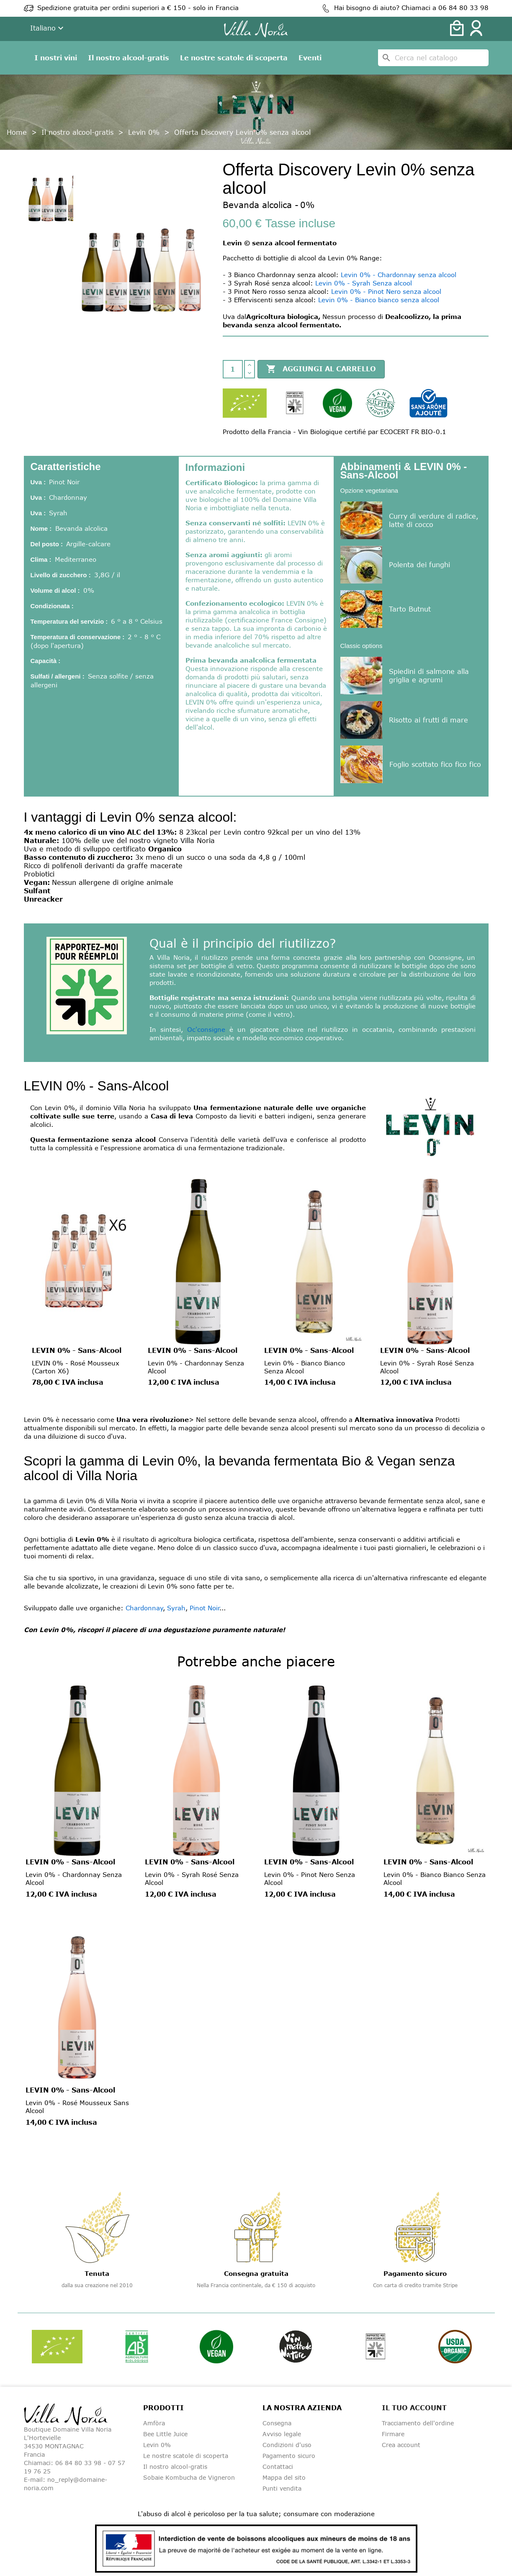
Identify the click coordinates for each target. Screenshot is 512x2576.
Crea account (401, 2444)
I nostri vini (55, 58)
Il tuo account (414, 2407)
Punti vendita (281, 2488)
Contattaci (277, 2466)
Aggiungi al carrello (321, 369)
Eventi (310, 58)
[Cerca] (433, 57)
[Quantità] (233, 369)
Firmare (393, 2433)
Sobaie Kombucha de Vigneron (189, 2477)
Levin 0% (157, 2444)
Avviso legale (281, 2433)
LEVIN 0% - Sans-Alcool (76, 1350)
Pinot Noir (205, 1608)
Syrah (176, 1608)
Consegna (276, 2423)
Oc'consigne (206, 1029)
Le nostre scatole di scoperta (234, 58)
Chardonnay (144, 1608)
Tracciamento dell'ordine (418, 2423)
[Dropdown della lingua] (48, 29)
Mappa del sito (284, 2477)
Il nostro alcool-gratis (128, 58)
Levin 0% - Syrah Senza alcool (363, 283)
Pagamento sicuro (288, 2455)
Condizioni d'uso (286, 2444)
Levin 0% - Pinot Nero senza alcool (386, 291)
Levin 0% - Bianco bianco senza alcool (378, 299)
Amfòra (154, 2423)
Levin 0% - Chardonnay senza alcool (398, 274)
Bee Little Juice (165, 2433)
